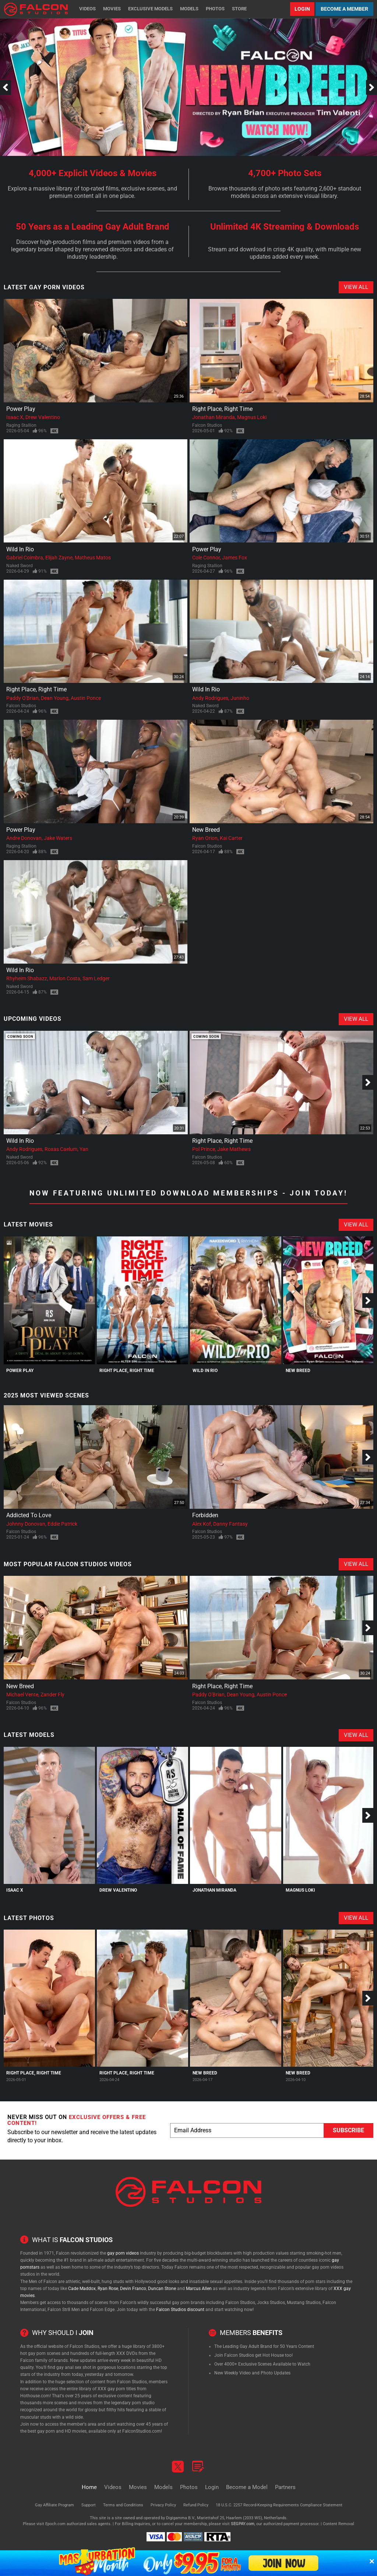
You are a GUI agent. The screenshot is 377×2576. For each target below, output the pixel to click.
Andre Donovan (24, 838)
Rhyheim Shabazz (26, 978)
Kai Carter (231, 838)
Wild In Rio (20, 549)
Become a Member (344, 9)
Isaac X (14, 417)
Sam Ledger (96, 978)
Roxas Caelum (61, 1149)
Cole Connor (206, 558)
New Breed (206, 829)
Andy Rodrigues (210, 698)
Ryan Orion (205, 838)
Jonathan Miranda (213, 417)
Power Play (20, 408)
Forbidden (205, 1515)
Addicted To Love (28, 1515)
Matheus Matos (93, 558)
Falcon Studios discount (180, 2309)
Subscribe (348, 2130)
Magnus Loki (252, 417)
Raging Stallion (21, 425)
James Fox (234, 558)
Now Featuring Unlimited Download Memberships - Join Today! (188, 1193)
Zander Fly (52, 1694)
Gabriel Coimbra (24, 558)
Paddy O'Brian (22, 698)
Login (302, 9)
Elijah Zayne (59, 558)
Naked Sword (19, 565)
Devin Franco (133, 2288)
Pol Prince (203, 1149)
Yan (84, 1149)
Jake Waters (58, 838)
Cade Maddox (82, 2288)
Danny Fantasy (230, 1524)
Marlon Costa (64, 978)
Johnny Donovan (25, 1524)
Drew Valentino (42, 417)
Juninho (239, 698)
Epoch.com (55, 2523)
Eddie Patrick (62, 1524)
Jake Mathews (234, 1149)
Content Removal (338, 2523)
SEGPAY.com (242, 2523)
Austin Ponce (86, 698)
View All (356, 287)
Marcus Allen (199, 2288)
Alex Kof (201, 1524)
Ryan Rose (108, 2288)
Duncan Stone (162, 2288)
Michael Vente (22, 1694)
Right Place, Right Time (222, 408)
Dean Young (54, 698)
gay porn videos (123, 2253)
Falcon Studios (207, 425)
